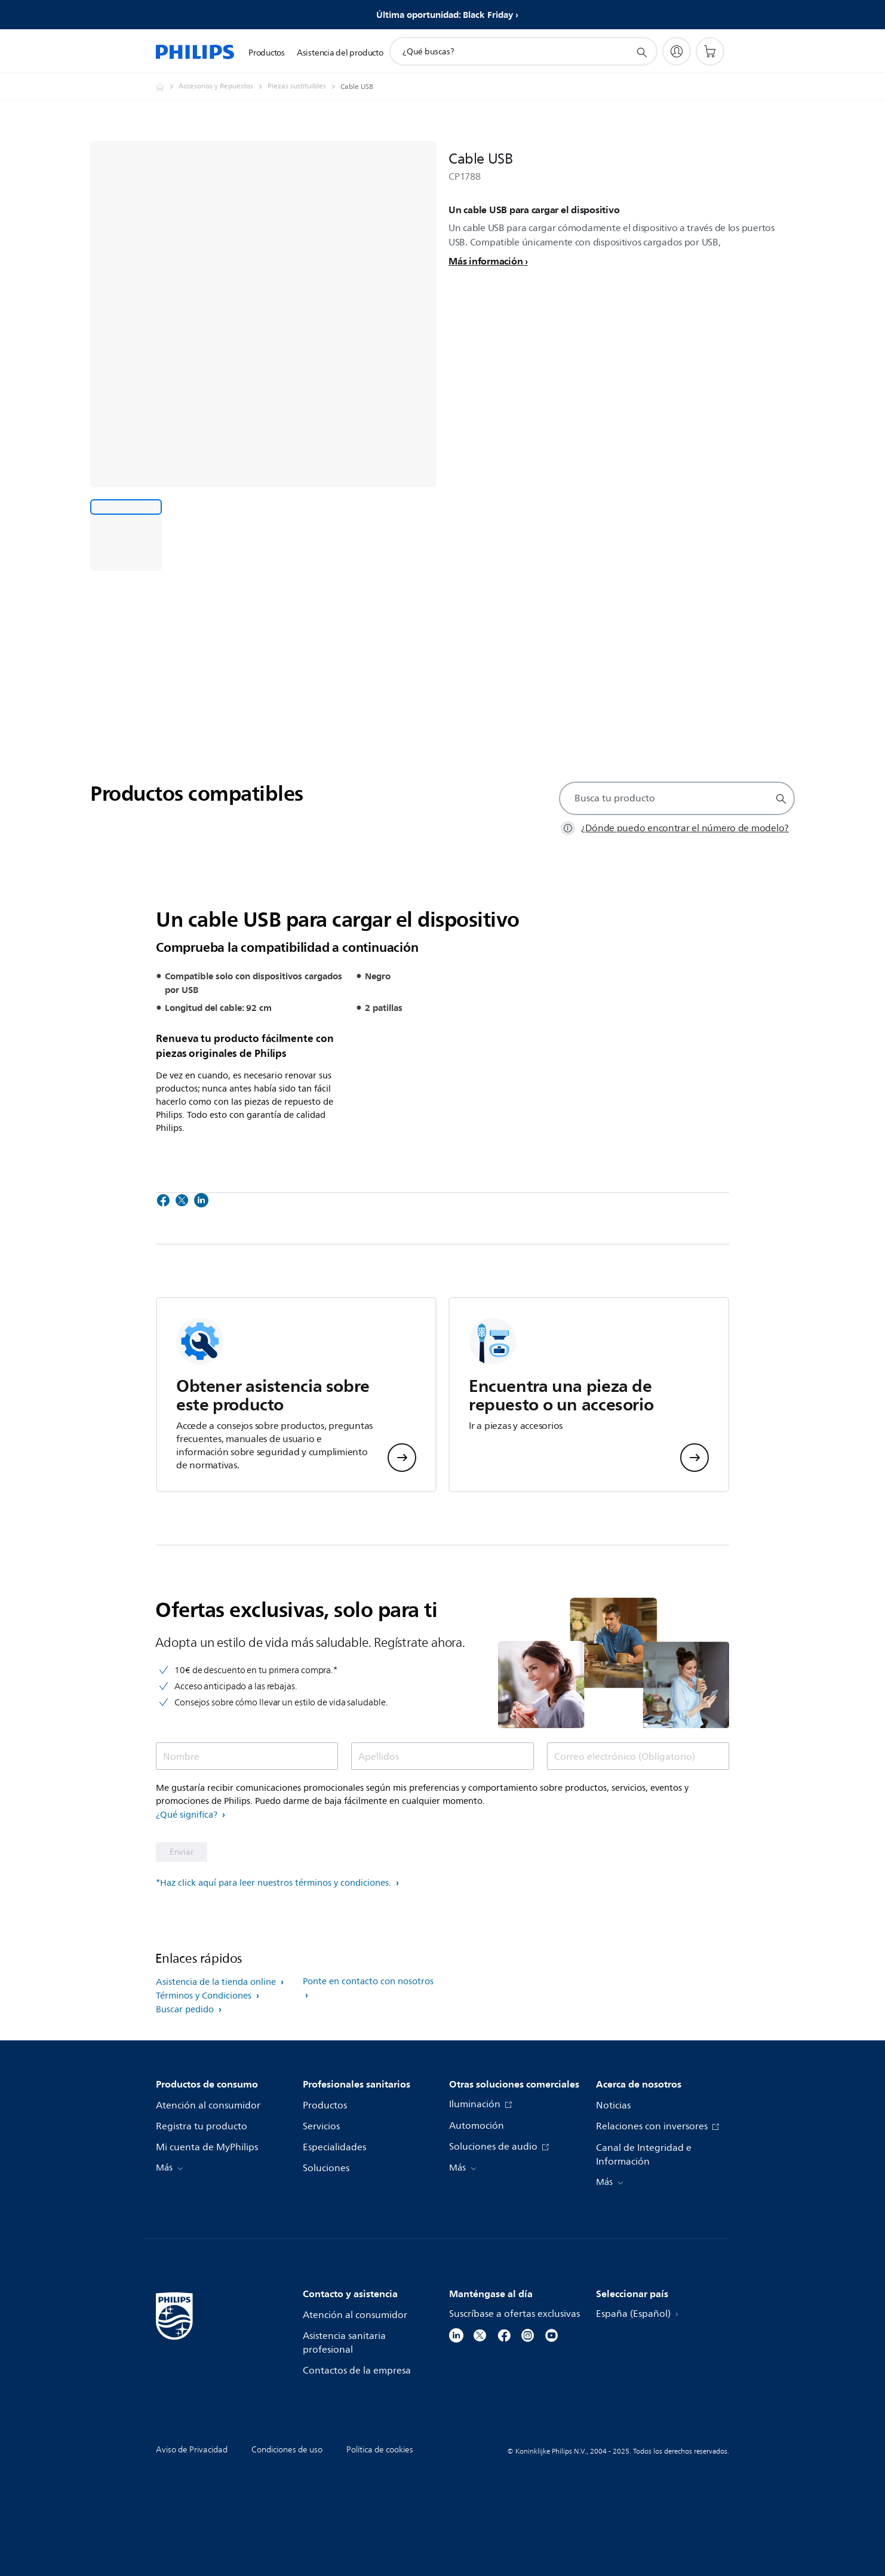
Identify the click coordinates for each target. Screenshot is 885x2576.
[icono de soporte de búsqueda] (641, 52)
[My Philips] (676, 51)
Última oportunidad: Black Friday (444, 15)
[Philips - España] (167, 86)
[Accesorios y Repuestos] (223, 86)
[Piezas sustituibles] (304, 86)
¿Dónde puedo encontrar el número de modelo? (685, 828)
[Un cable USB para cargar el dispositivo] (126, 535)
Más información (485, 261)
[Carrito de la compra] (710, 51)
